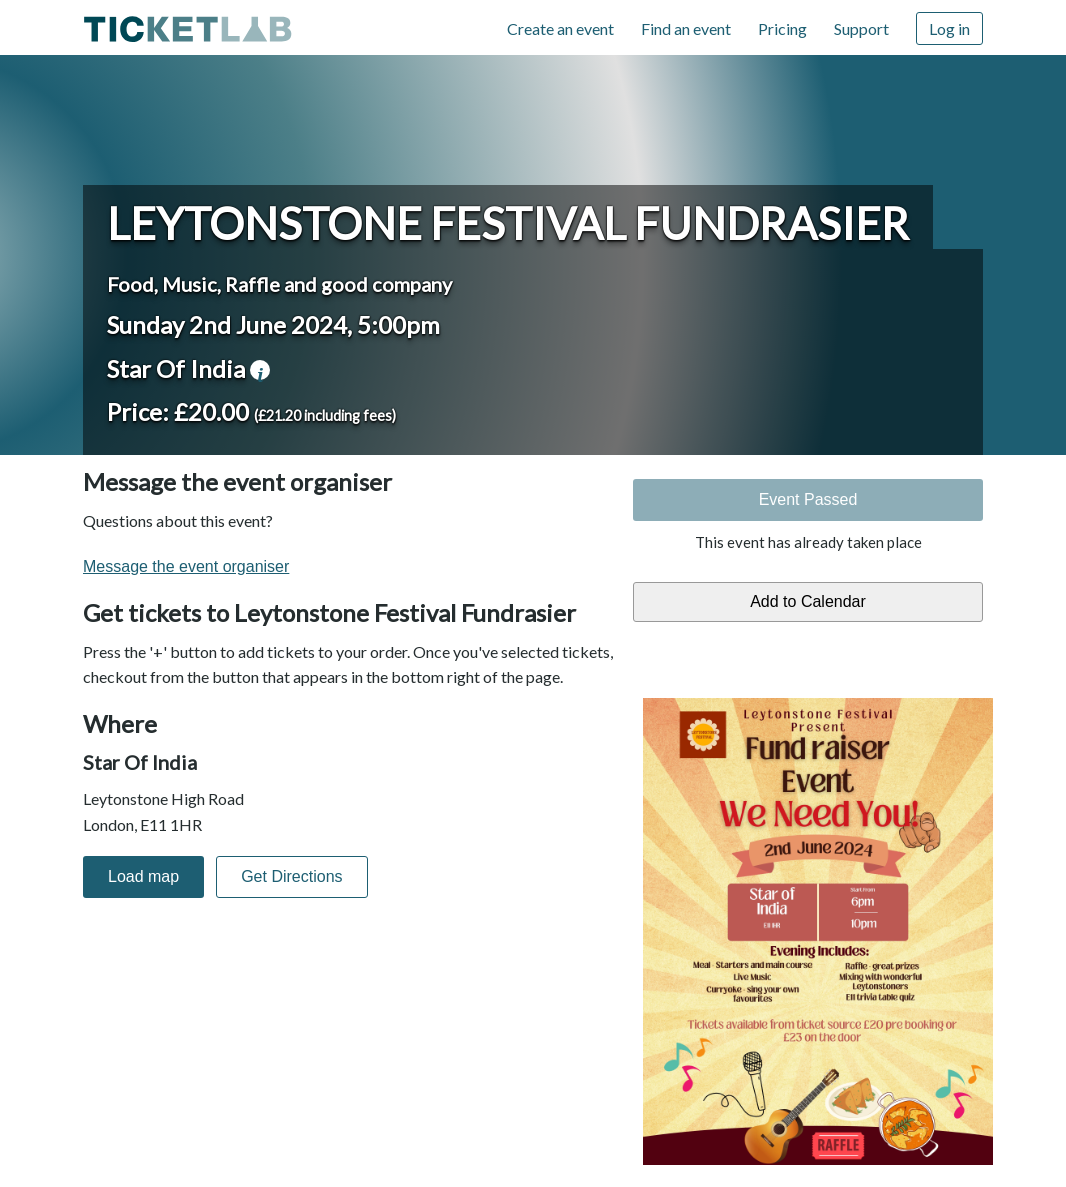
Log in (949, 28)
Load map (143, 876)
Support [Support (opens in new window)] (861, 28)
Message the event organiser (186, 566)
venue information (260, 370)
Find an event (686, 28)
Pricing (782, 28)
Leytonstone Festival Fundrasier (508, 223)
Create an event (560, 28)
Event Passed (808, 499)
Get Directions (291, 876)
